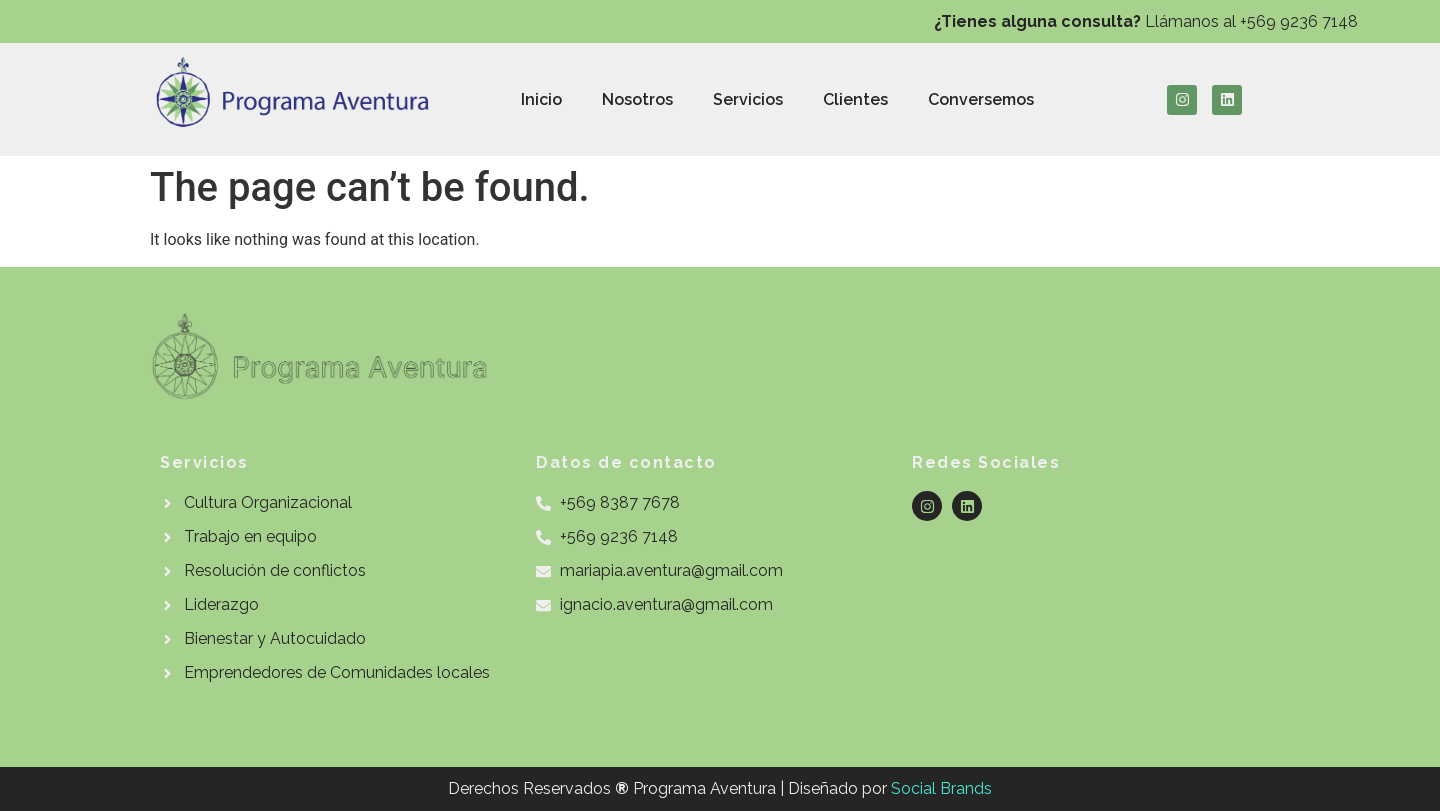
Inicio (541, 99)
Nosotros (637, 99)
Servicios (748, 99)
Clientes (855, 99)
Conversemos (981, 99)
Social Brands (941, 788)
